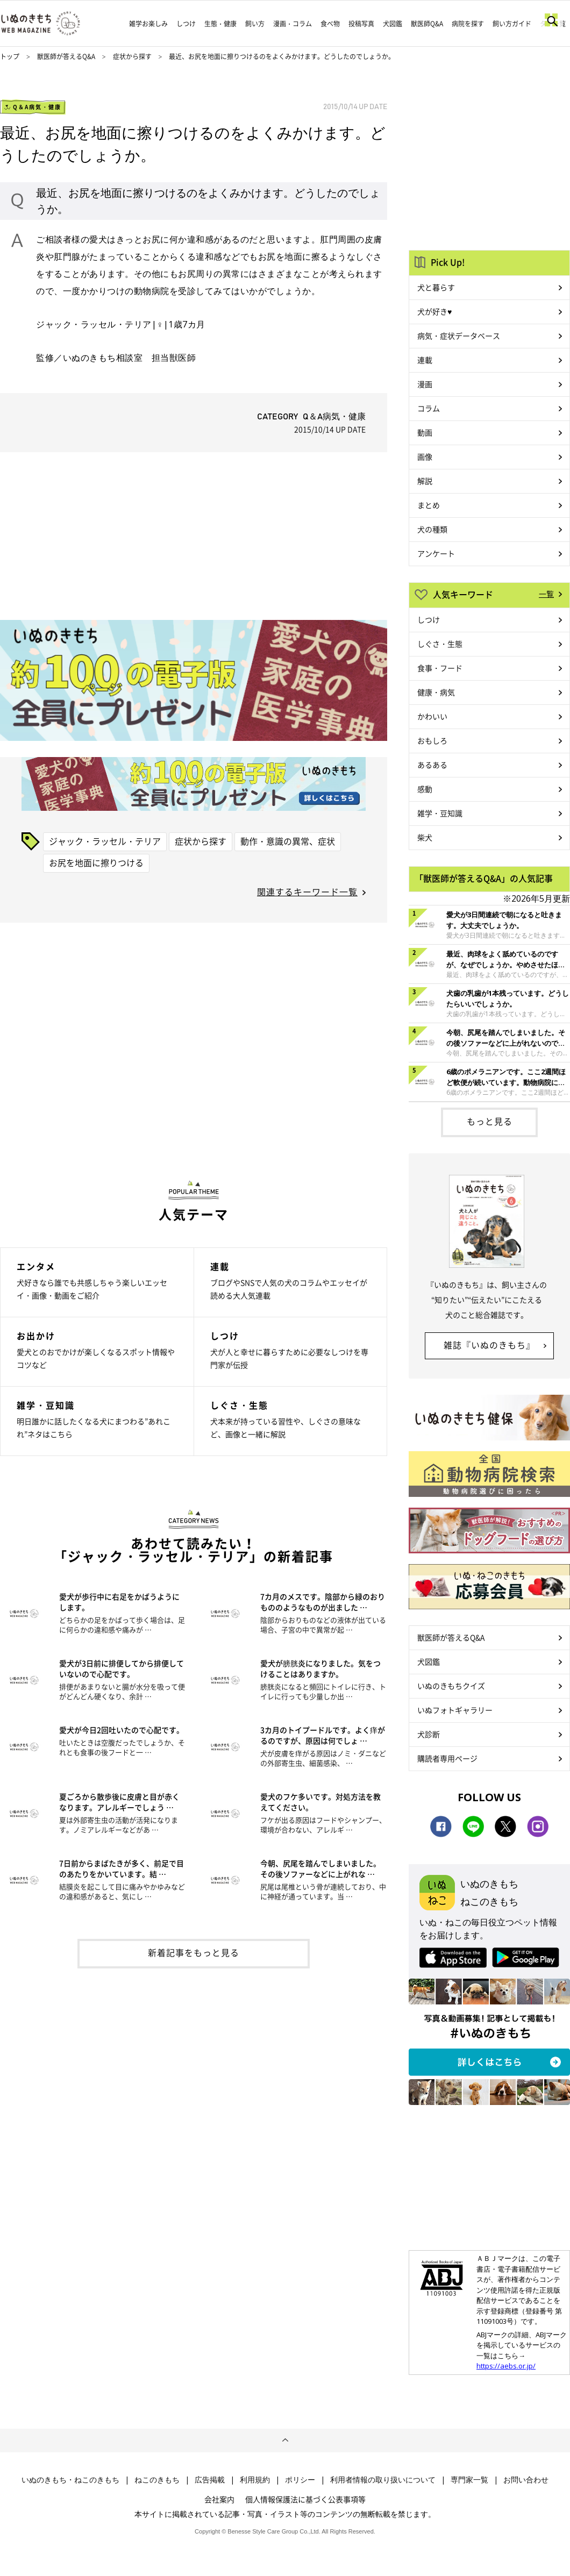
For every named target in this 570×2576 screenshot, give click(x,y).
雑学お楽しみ (148, 23)
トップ (9, 56)
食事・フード (439, 667)
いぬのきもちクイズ (451, 1685)
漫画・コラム (292, 23)
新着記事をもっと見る (193, 1952)
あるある (432, 764)
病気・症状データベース (458, 335)
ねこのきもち (157, 2480)
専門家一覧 (469, 2480)
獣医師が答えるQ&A (66, 56)
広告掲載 (210, 2480)
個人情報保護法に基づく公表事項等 (305, 2499)
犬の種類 (432, 529)
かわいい (432, 716)
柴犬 (424, 837)
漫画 (424, 384)
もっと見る (489, 1121)
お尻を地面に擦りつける (96, 862)
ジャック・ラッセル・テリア (105, 840)
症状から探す (133, 56)
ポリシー (300, 2480)
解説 (424, 480)
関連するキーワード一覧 (307, 891)
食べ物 (330, 23)
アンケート (436, 553)
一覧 (546, 593)
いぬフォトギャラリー (455, 1709)
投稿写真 (361, 23)
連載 (424, 359)
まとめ (428, 504)
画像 (424, 456)
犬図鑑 (392, 23)
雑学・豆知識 (439, 813)
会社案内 (219, 2499)
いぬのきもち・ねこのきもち (70, 2480)
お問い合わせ (525, 2480)
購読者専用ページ (447, 1758)
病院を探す (468, 23)
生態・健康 (220, 23)
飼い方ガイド (512, 23)
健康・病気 (436, 692)
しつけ (186, 23)
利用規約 (255, 2480)
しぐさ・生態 (439, 643)
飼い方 (255, 23)
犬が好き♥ (434, 311)
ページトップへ (285, 2440)
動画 (424, 432)
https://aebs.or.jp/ (506, 2366)
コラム (428, 408)
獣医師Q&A (427, 23)
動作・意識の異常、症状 (287, 840)
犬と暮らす (436, 287)
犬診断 (428, 1734)
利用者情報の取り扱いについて (383, 2480)
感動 (424, 788)
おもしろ (432, 740)
